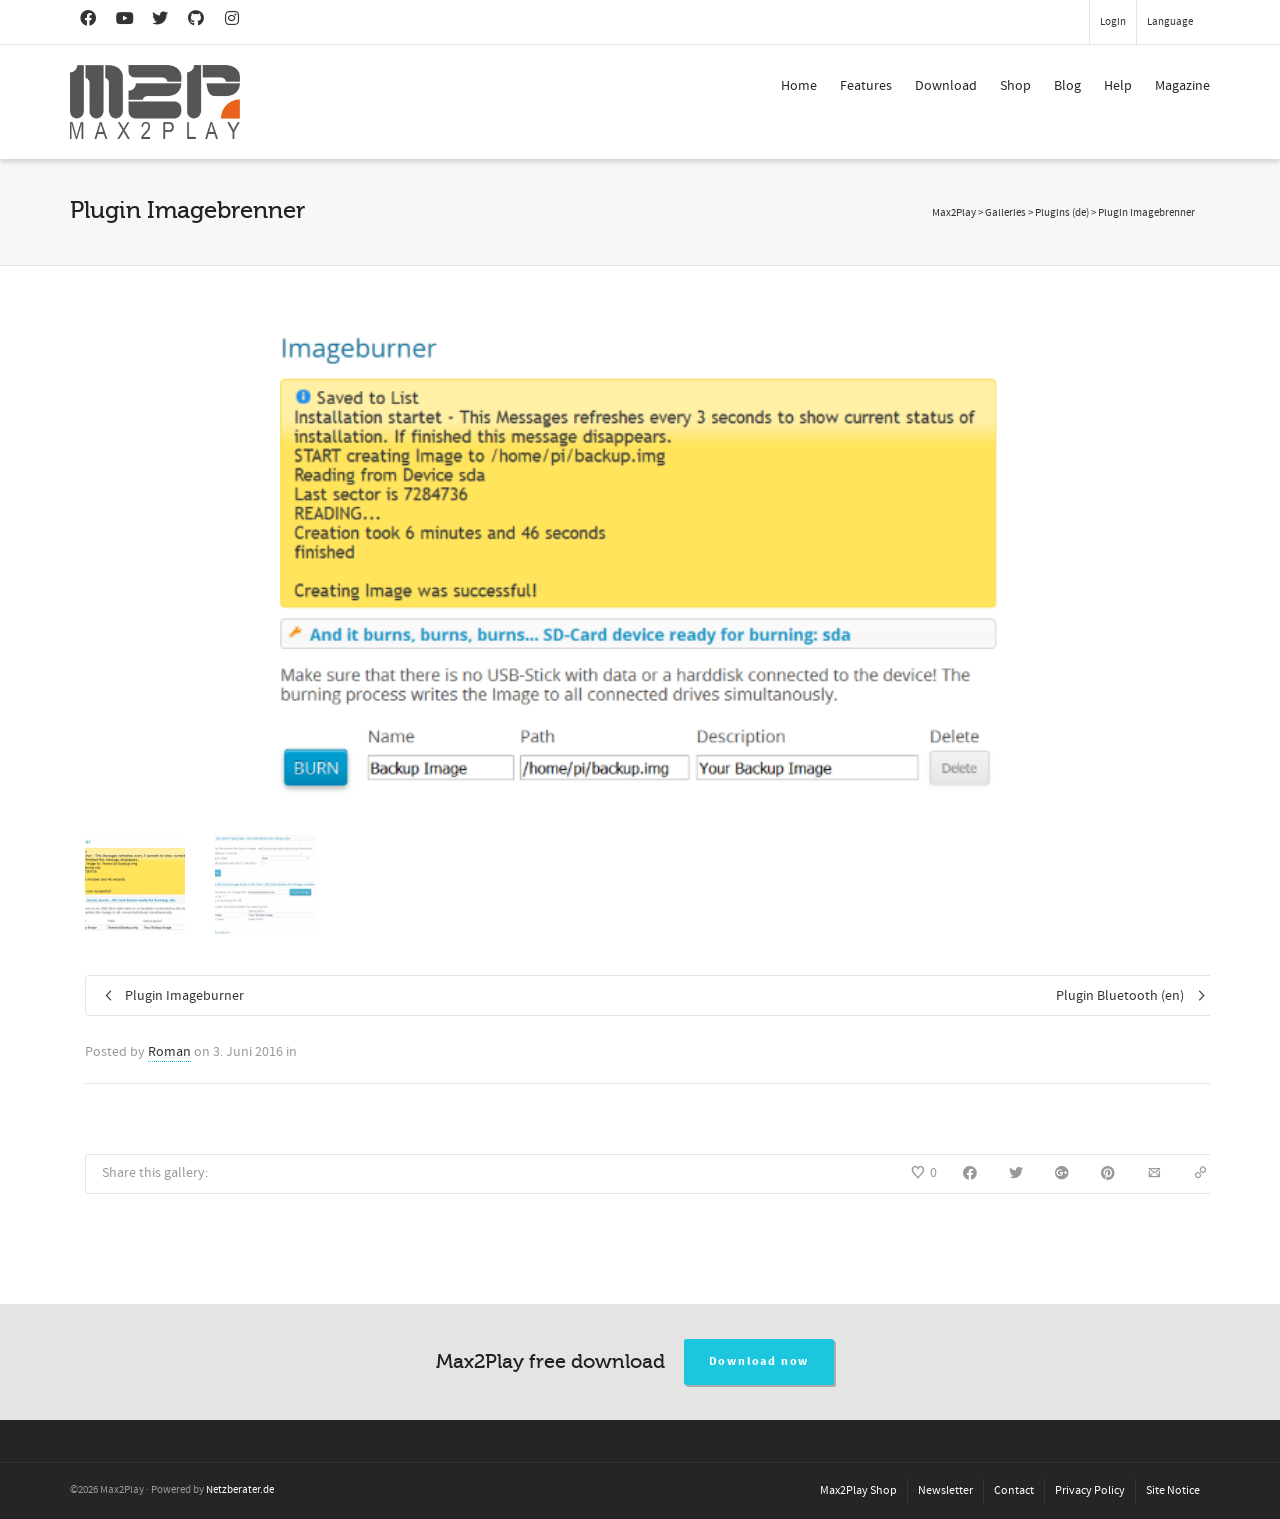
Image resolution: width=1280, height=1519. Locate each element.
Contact (1014, 1490)
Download (946, 86)
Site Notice (1173, 1490)
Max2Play (954, 213)
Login (1113, 22)
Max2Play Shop (858, 1490)
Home (799, 86)
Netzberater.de (240, 1490)
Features (866, 86)
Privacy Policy (1090, 1490)
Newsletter (945, 1490)
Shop (1015, 86)
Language (1170, 22)
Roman (169, 1052)
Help (1118, 86)
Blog (1067, 86)
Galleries (1005, 213)
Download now (759, 1361)
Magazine (1182, 86)
